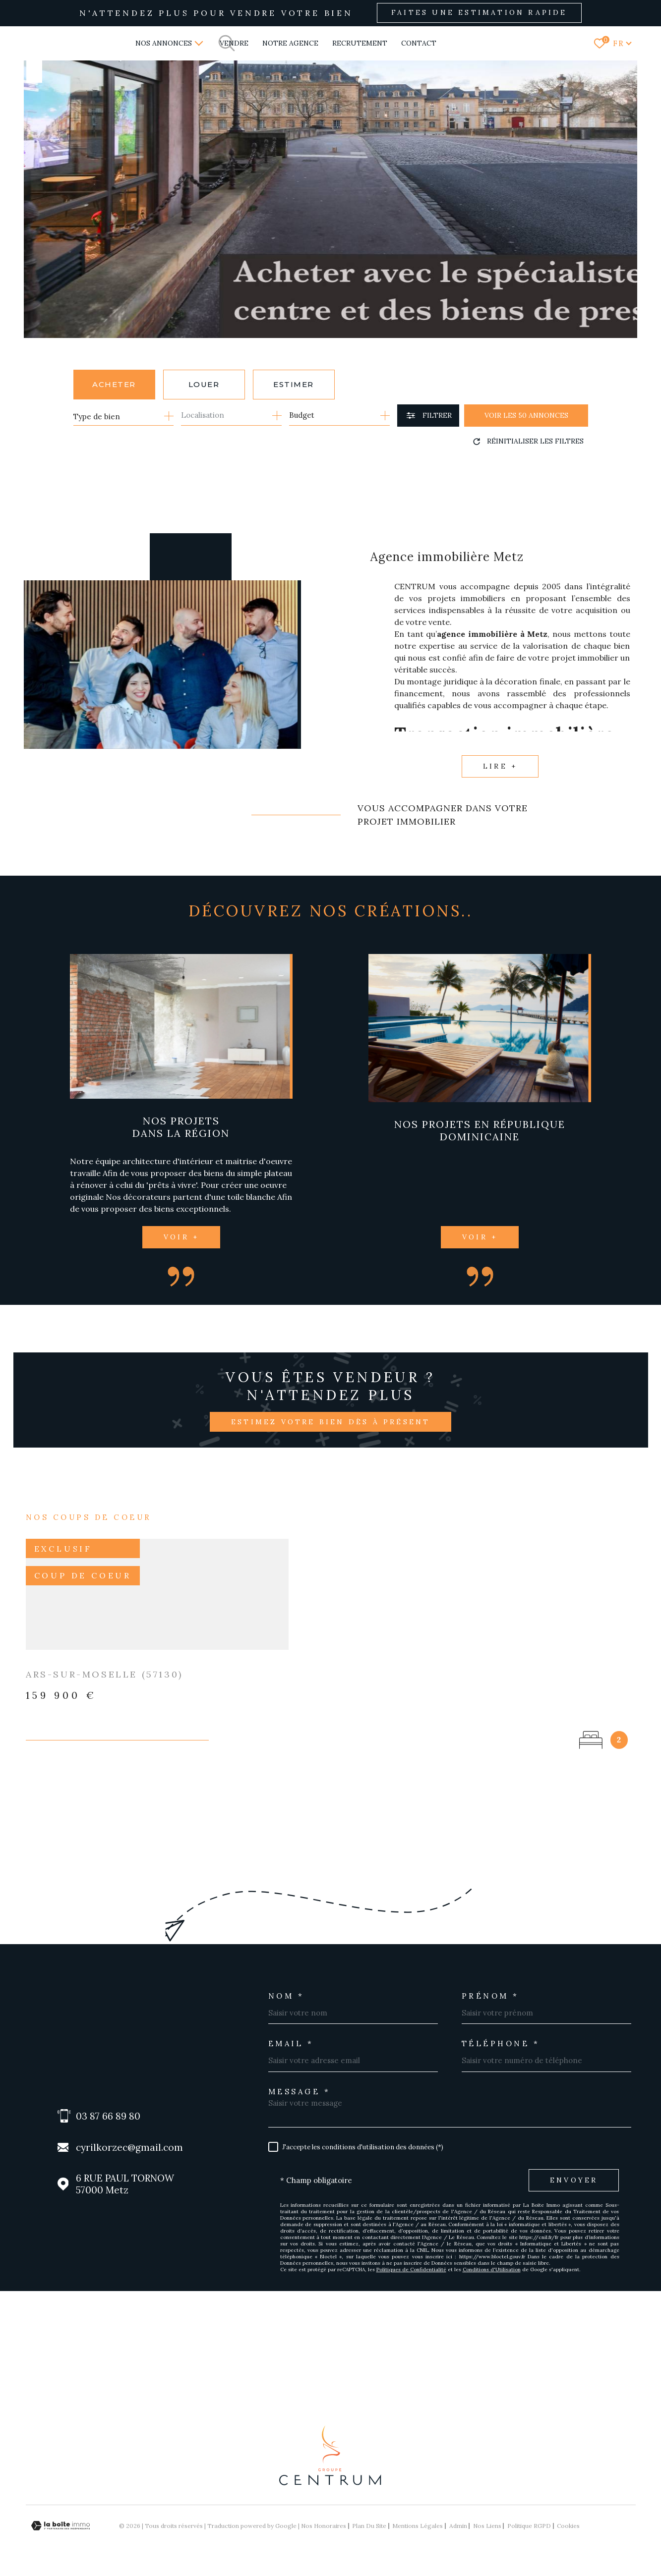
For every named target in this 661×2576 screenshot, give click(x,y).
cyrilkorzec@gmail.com (129, 2147)
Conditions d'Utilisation (492, 2269)
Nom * (286, 1996)
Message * (299, 2091)
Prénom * (490, 1996)
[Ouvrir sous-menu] (199, 43)
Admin (458, 2525)
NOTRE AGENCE (290, 43)
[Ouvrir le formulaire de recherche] (428, 415)
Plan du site (369, 2525)
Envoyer (574, 2180)
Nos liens (487, 2525)
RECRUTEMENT (359, 43)
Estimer (293, 384)
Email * (291, 2043)
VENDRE (234, 43)
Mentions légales (417, 2525)
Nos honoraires (323, 2525)
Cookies (568, 2526)
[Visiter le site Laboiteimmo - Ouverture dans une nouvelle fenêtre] (60, 2525)
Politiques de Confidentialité (411, 2269)
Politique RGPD (529, 2525)
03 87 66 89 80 (108, 2116)
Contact (418, 43)
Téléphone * (501, 2043)
